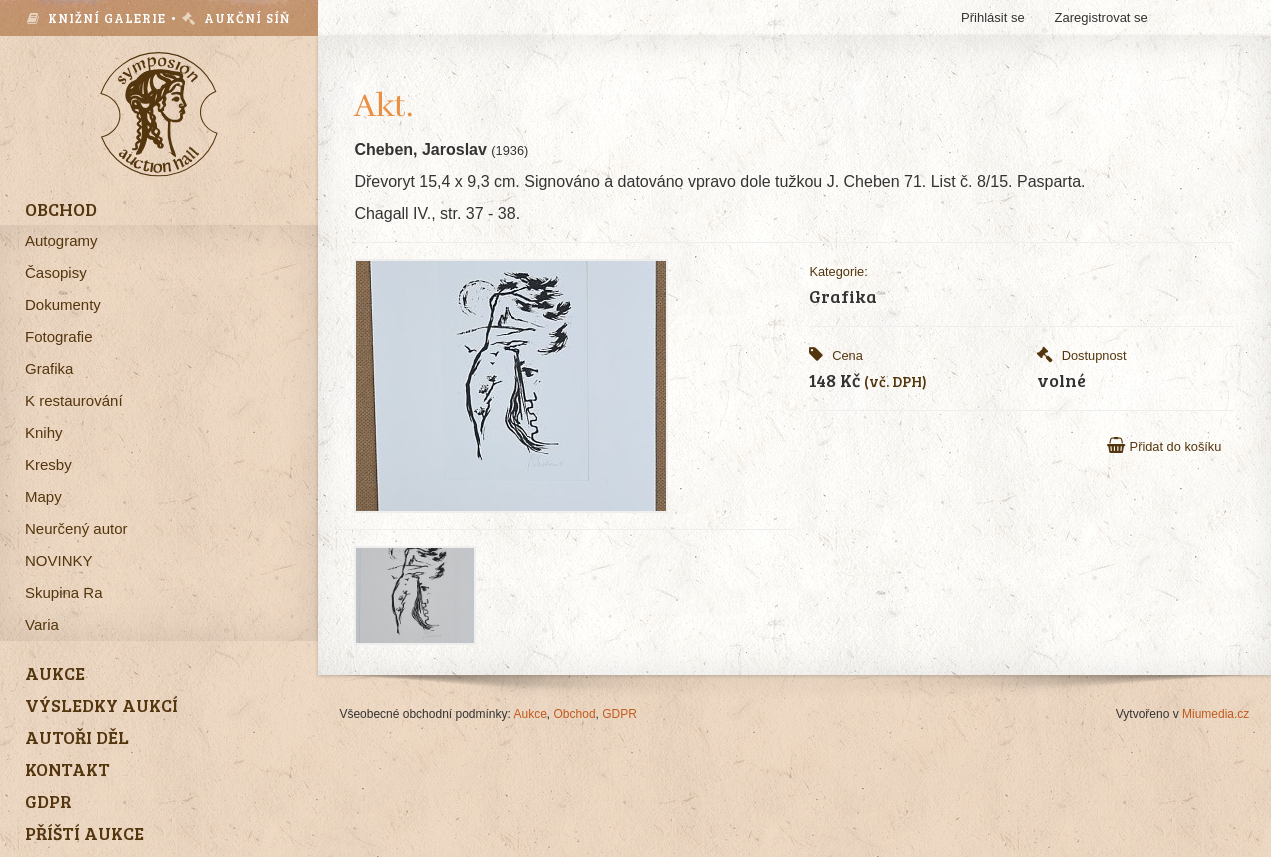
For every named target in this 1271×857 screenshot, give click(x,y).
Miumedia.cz (1215, 714)
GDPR (619, 714)
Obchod (575, 714)
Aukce (530, 714)
